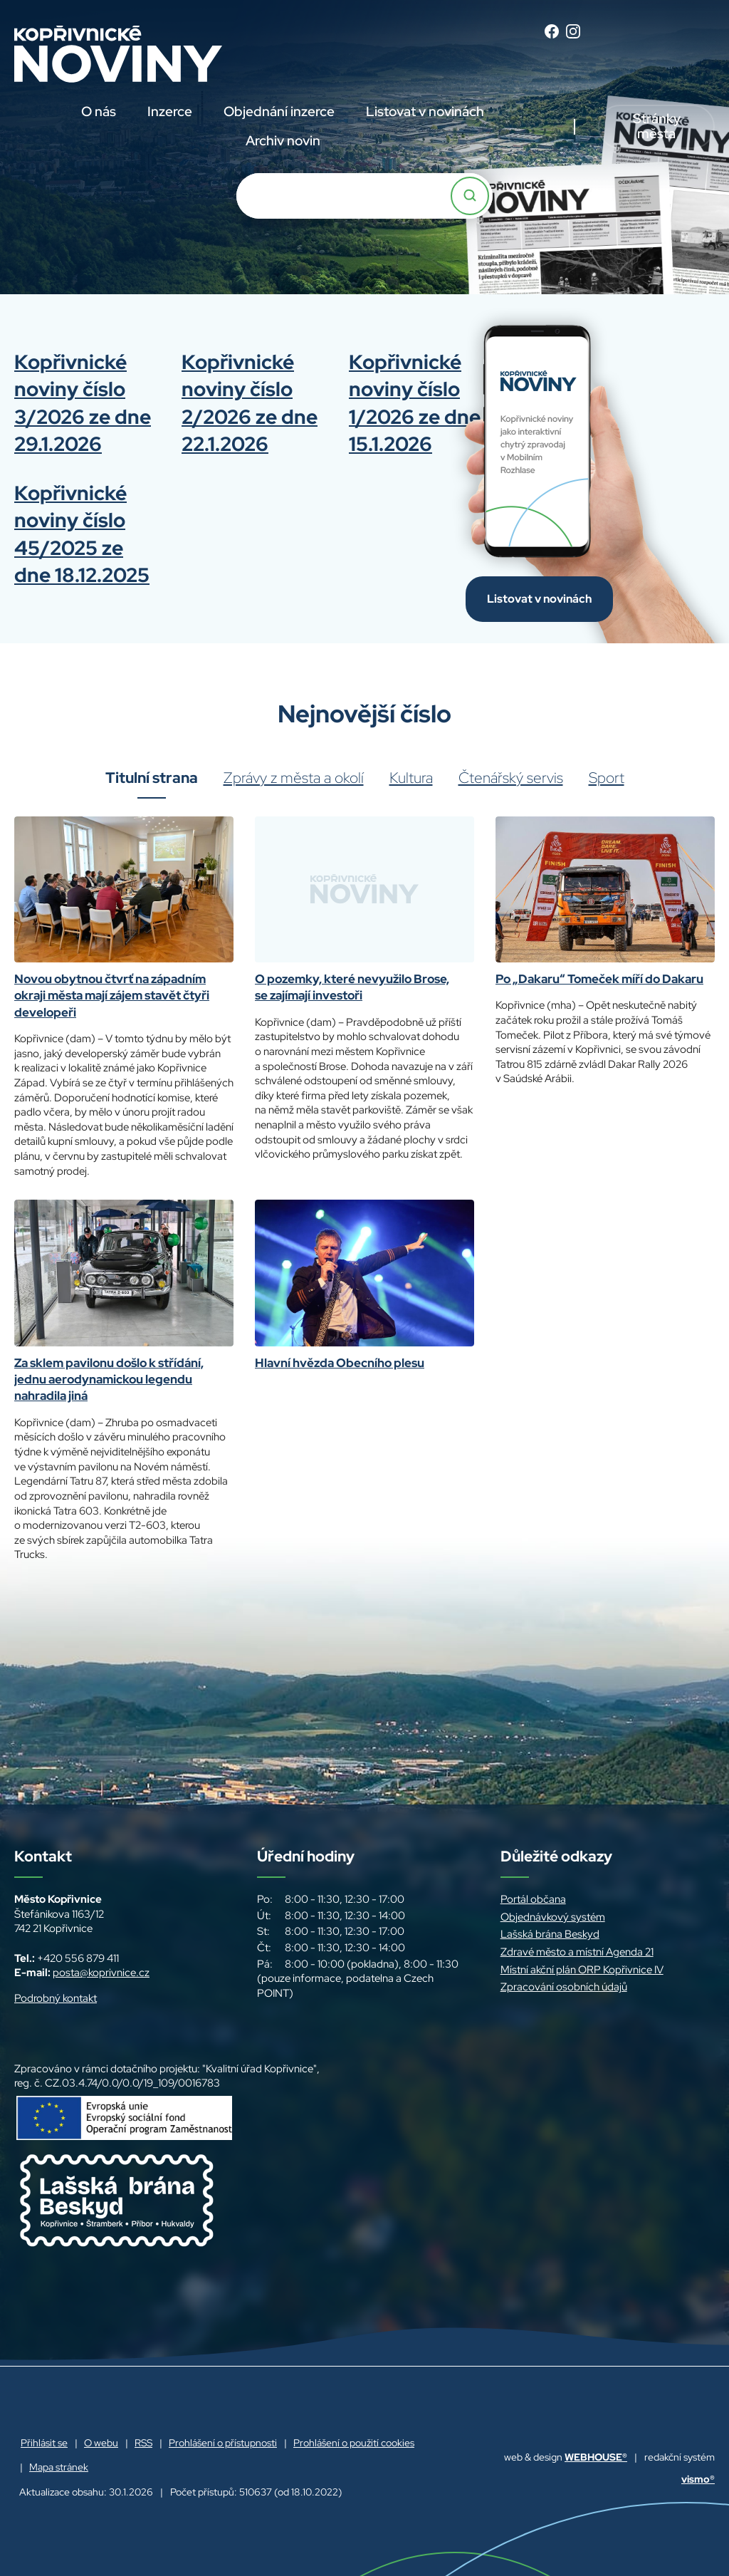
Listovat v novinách (425, 111)
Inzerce (169, 111)
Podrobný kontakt (55, 1998)
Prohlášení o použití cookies (353, 2442)
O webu (101, 2442)
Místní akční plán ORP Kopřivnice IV (582, 1970)
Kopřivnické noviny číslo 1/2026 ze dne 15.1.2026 (415, 403)
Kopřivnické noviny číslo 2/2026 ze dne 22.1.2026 (250, 403)
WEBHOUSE (596, 2457)
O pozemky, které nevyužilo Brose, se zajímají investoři (352, 987)
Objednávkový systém (552, 1917)
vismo (698, 2479)
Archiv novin (283, 141)
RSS (143, 2442)
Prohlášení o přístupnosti (223, 2442)
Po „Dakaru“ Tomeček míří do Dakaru (599, 979)
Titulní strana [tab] (151, 778)
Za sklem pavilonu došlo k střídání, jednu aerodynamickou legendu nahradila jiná (109, 1379)
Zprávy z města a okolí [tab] (294, 778)
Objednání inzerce (279, 111)
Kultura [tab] (411, 778)
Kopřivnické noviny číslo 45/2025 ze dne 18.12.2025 (82, 534)
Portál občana (533, 1899)
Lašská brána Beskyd (549, 1934)
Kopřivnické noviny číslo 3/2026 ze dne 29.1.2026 (82, 403)
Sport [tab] (606, 778)
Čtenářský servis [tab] (510, 778)
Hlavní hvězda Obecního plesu (339, 1363)
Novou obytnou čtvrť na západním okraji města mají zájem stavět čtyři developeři (111, 995)
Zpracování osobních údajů (563, 1987)
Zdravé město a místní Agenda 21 (577, 1952)
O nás (98, 111)
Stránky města (657, 126)
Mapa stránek (58, 2467)
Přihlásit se (44, 2442)
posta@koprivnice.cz (101, 1972)
